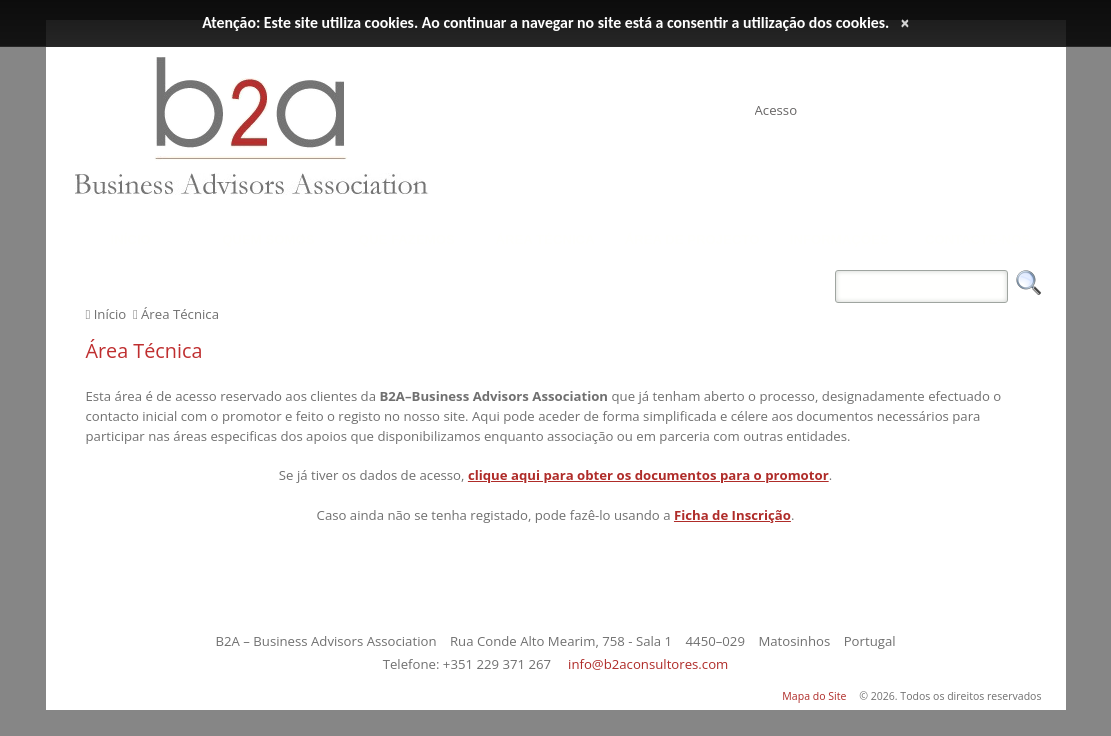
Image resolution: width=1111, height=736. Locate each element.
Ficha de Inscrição (732, 515)
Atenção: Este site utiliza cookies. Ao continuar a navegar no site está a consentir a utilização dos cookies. (545, 22)
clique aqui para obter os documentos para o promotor (648, 475)
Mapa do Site (814, 696)
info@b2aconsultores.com (648, 664)
